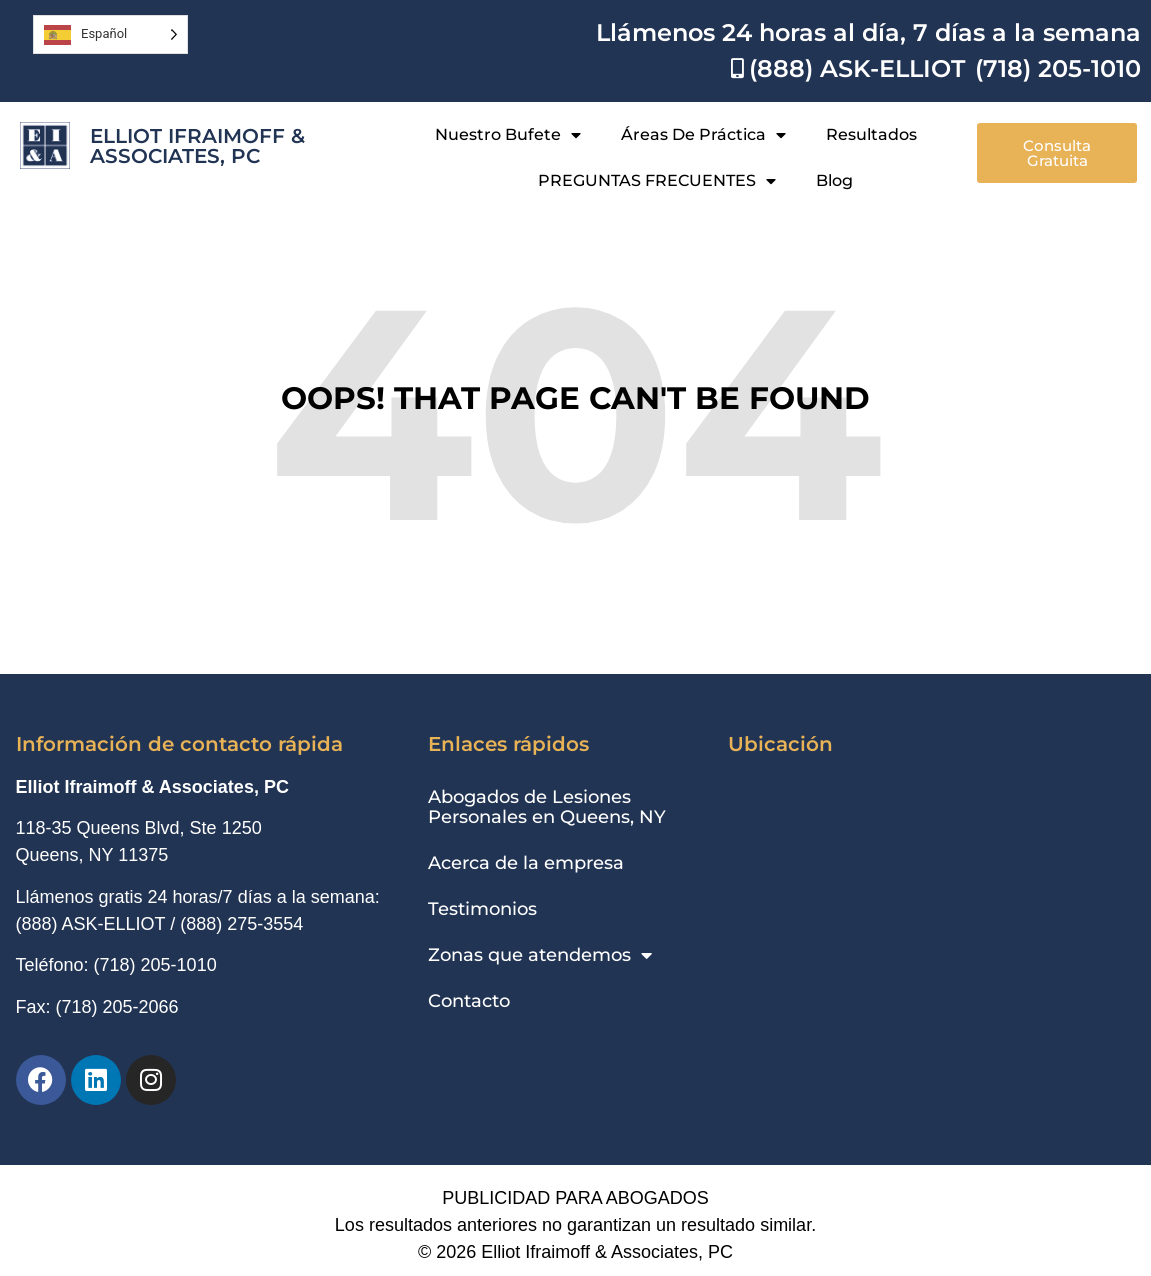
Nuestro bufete (508, 135)
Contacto (469, 1001)
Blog (834, 180)
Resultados (871, 134)
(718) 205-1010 (155, 965)
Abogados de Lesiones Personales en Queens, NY (547, 807)
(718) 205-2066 (117, 1007)
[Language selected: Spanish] (110, 34)
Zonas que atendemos (540, 955)
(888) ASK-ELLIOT (91, 924)
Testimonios (482, 909)
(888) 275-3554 (241, 924)
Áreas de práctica (703, 135)
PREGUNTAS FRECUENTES (657, 181)
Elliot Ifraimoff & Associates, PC (197, 146)
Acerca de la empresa (526, 863)
